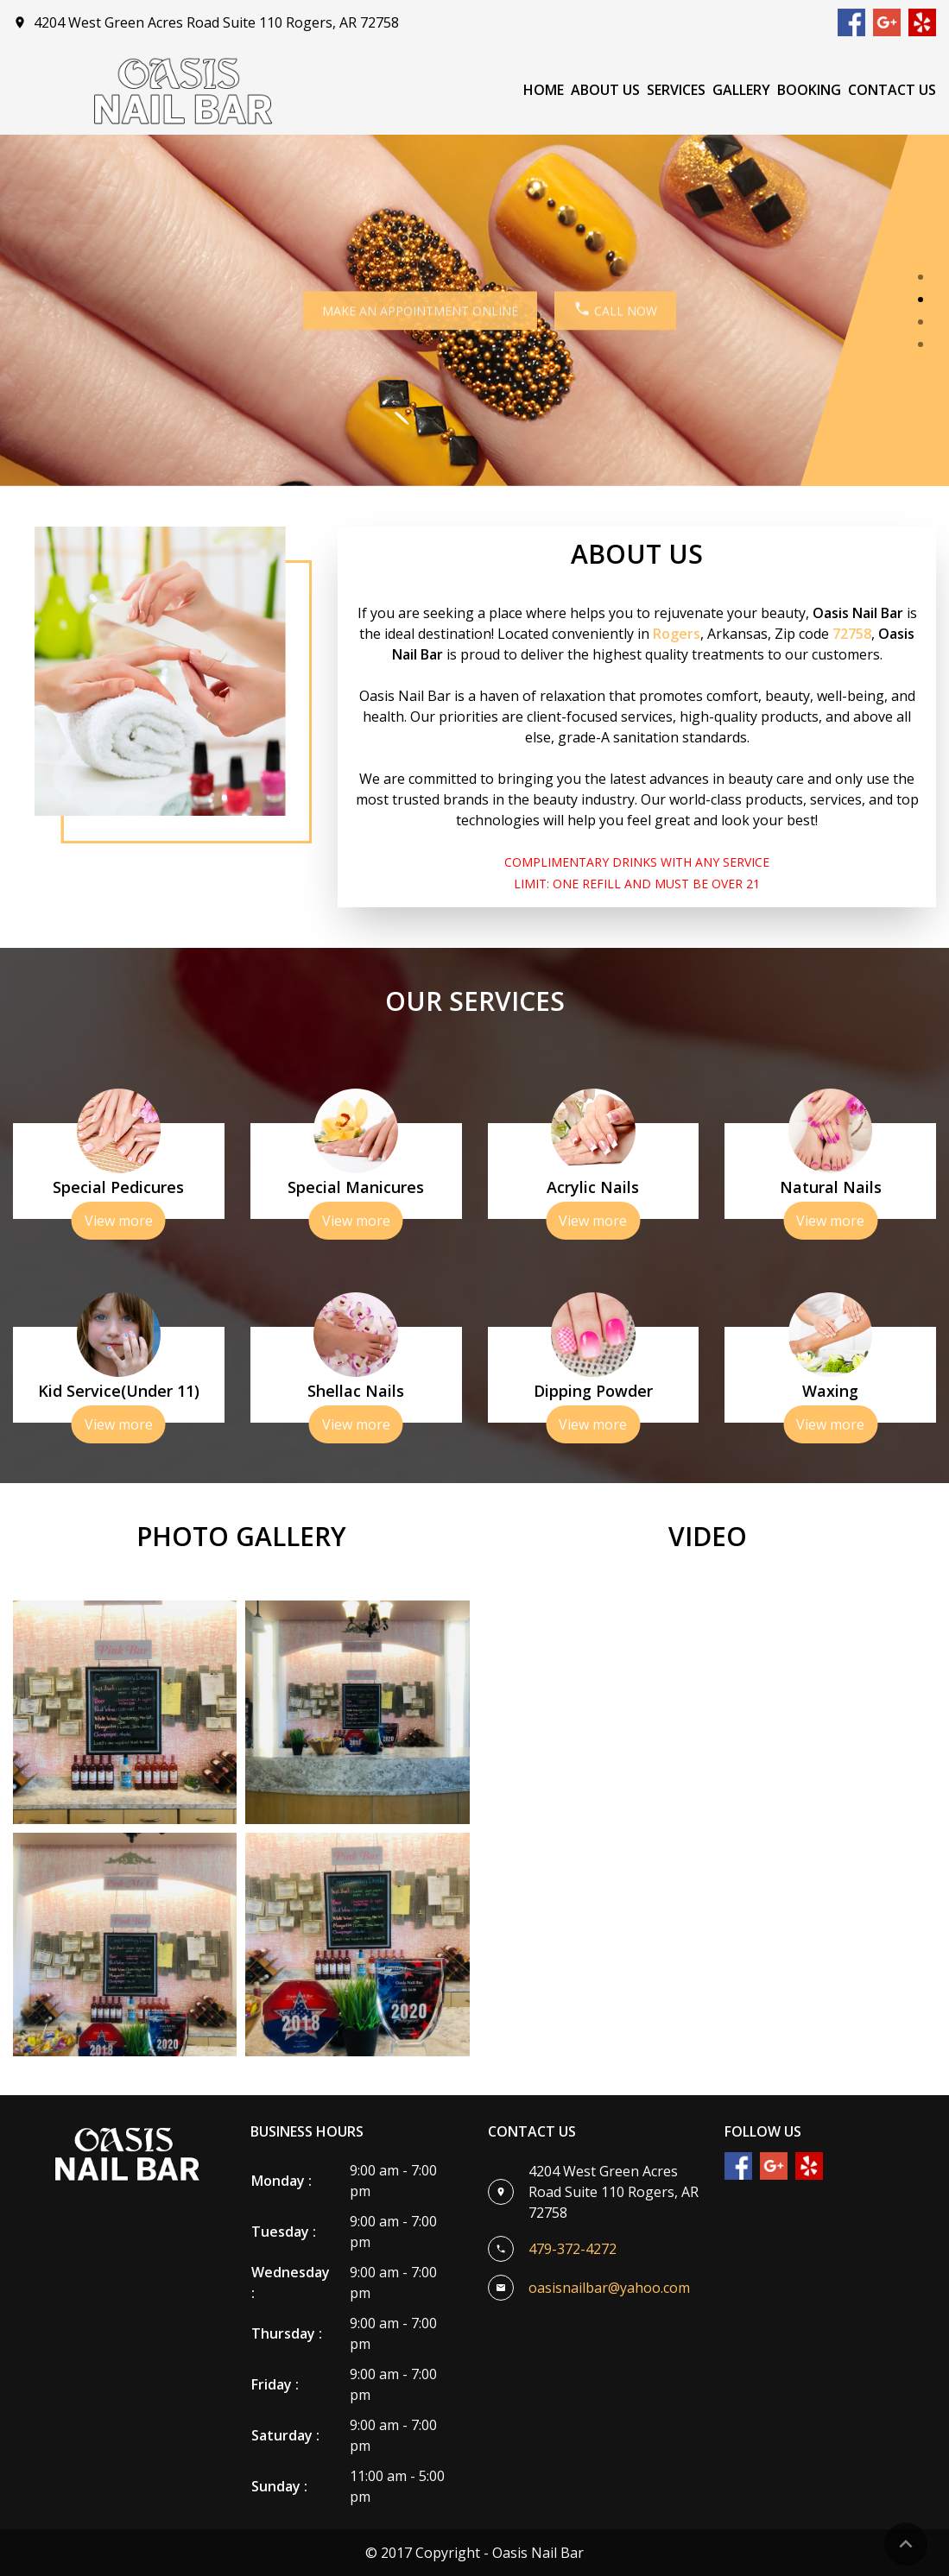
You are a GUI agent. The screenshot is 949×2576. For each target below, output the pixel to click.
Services (676, 89)
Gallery (741, 89)
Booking (809, 89)
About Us (605, 89)
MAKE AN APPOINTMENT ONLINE (405, 310)
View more (119, 1220)
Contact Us (892, 89)
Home (543, 89)
